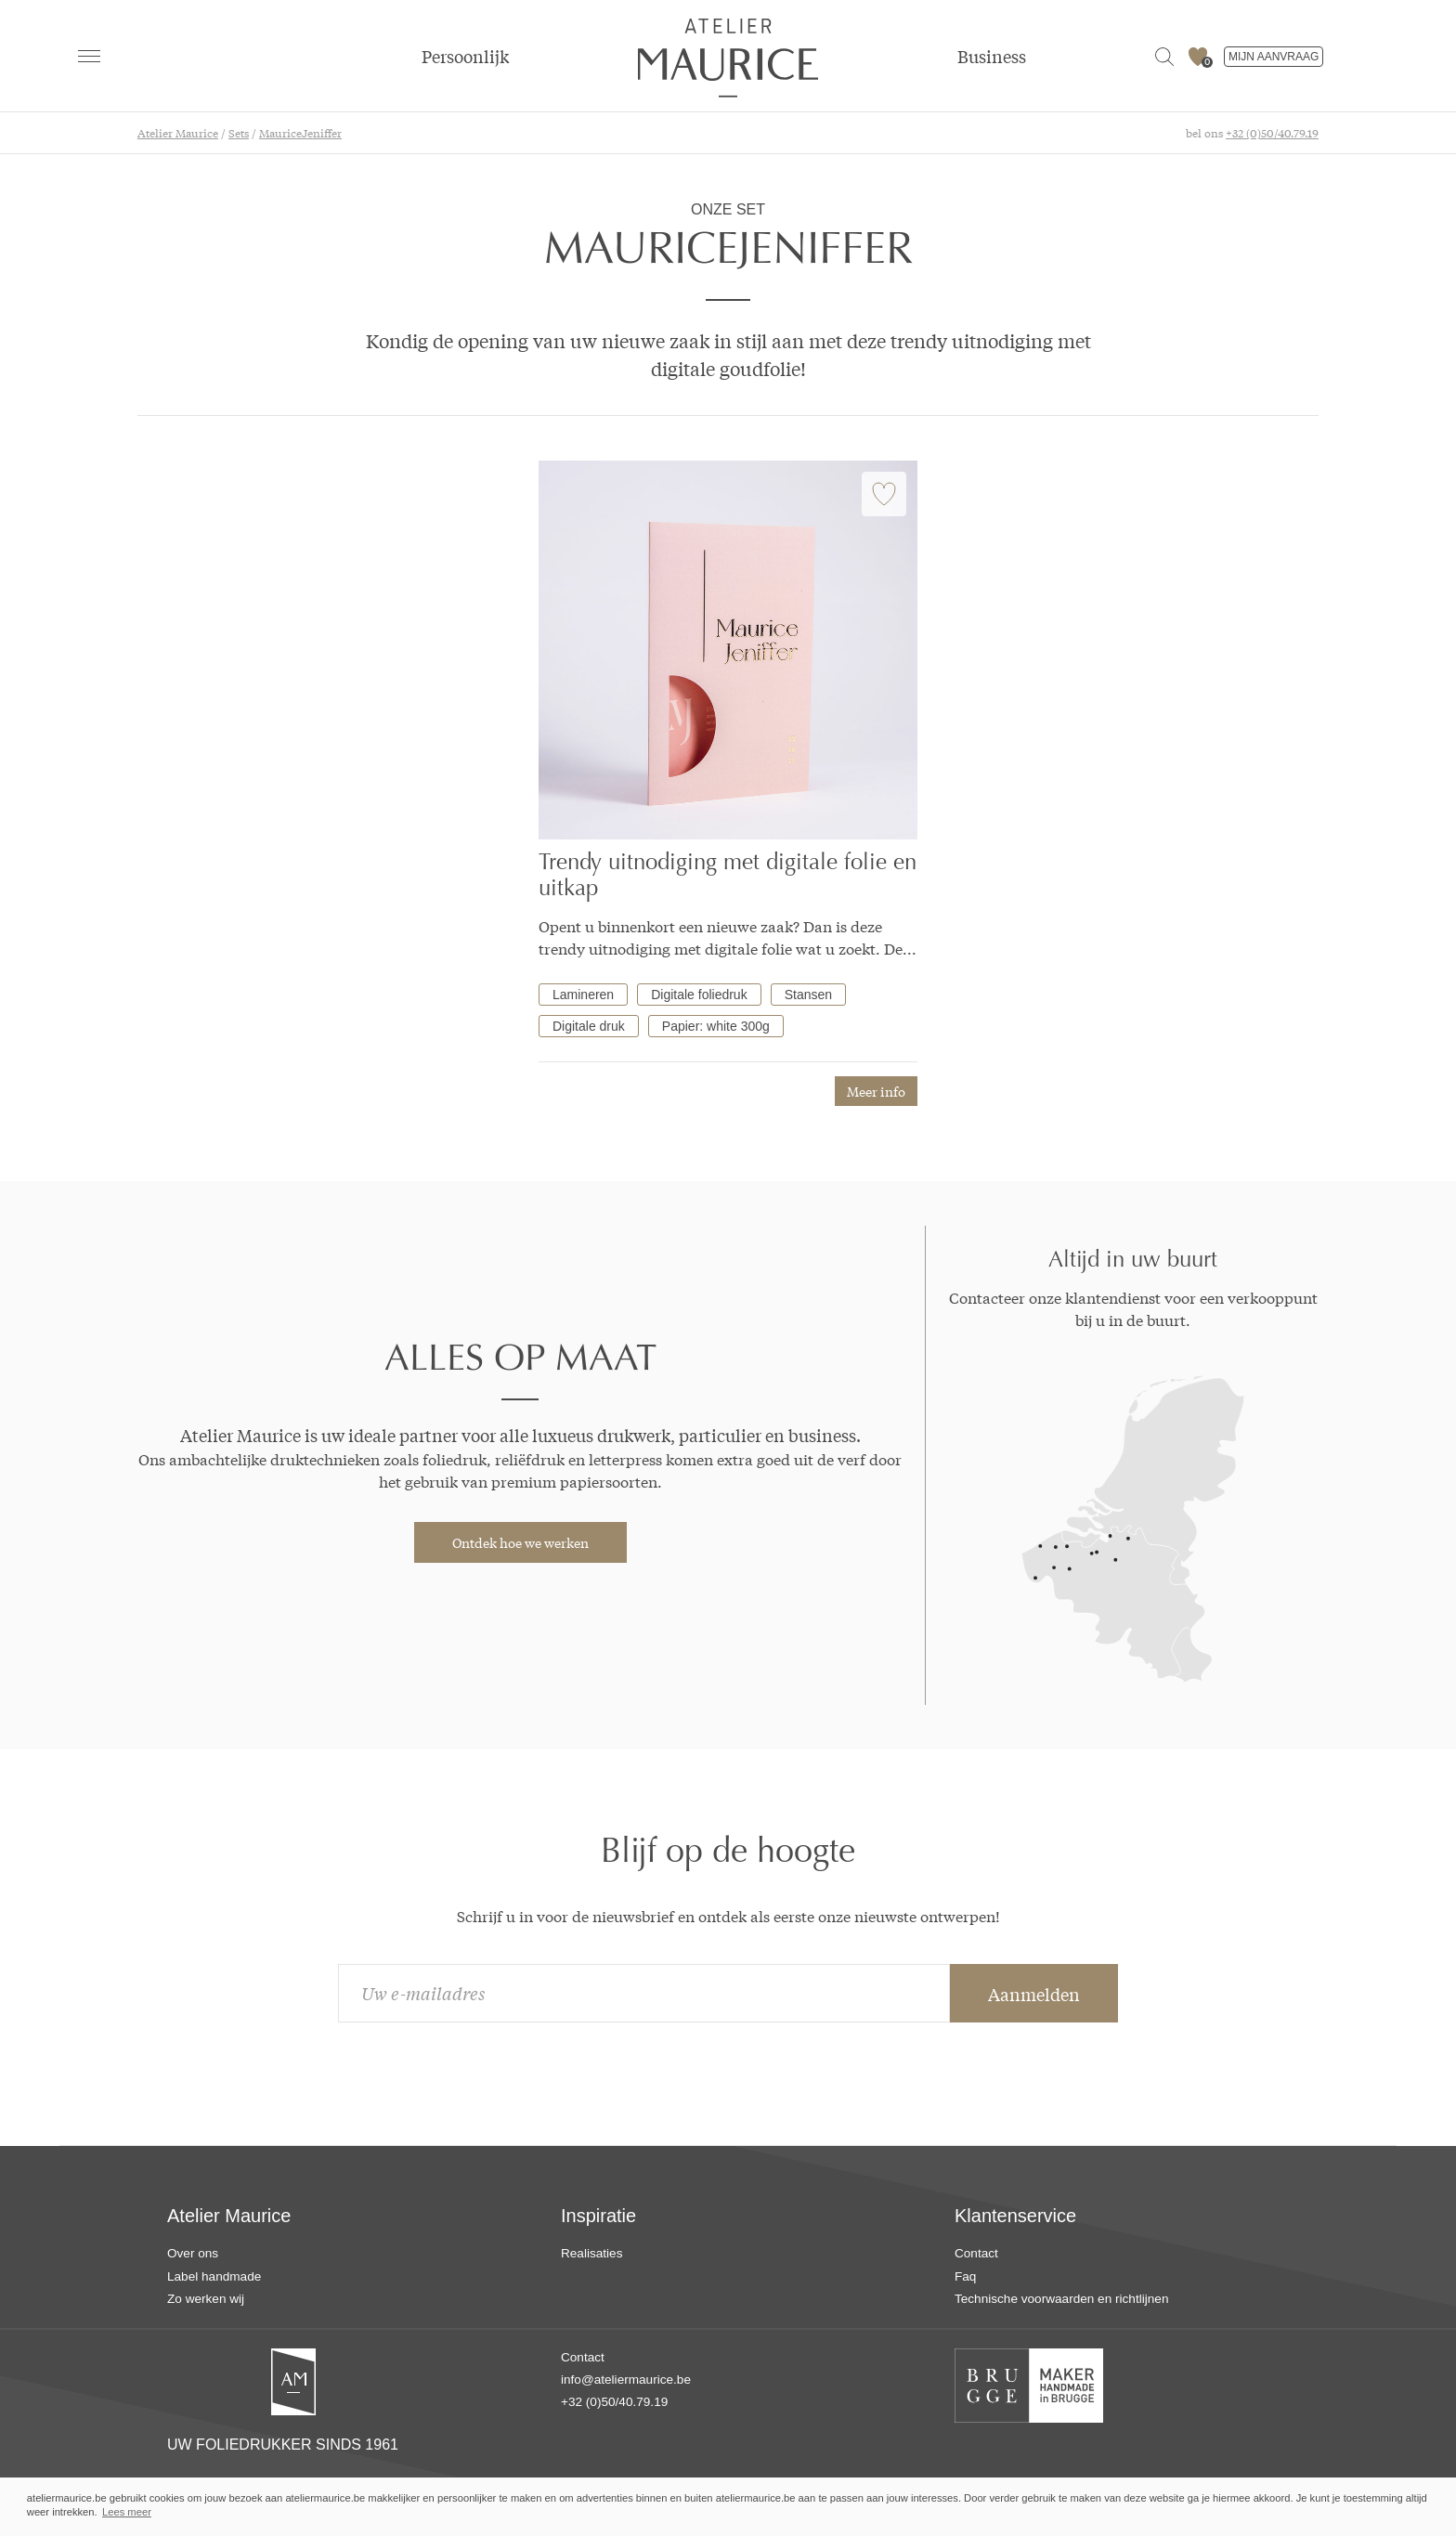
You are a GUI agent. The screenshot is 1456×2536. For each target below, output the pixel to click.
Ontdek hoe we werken (520, 1542)
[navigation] (89, 56)
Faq (965, 2276)
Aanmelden (1034, 1994)
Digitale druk (588, 1026)
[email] (644, 1993)
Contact (976, 2253)
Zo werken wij (205, 2299)
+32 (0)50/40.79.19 (1272, 132)
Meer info (876, 1091)
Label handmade (214, 2276)
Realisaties (592, 2253)
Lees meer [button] (126, 2511)
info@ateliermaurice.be (626, 2379)
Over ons (192, 2253)
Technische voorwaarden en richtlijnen (1061, 2299)
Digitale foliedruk (699, 994)
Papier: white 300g (716, 1026)
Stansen (808, 994)
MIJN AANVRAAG (1273, 56)
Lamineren (583, 994)
